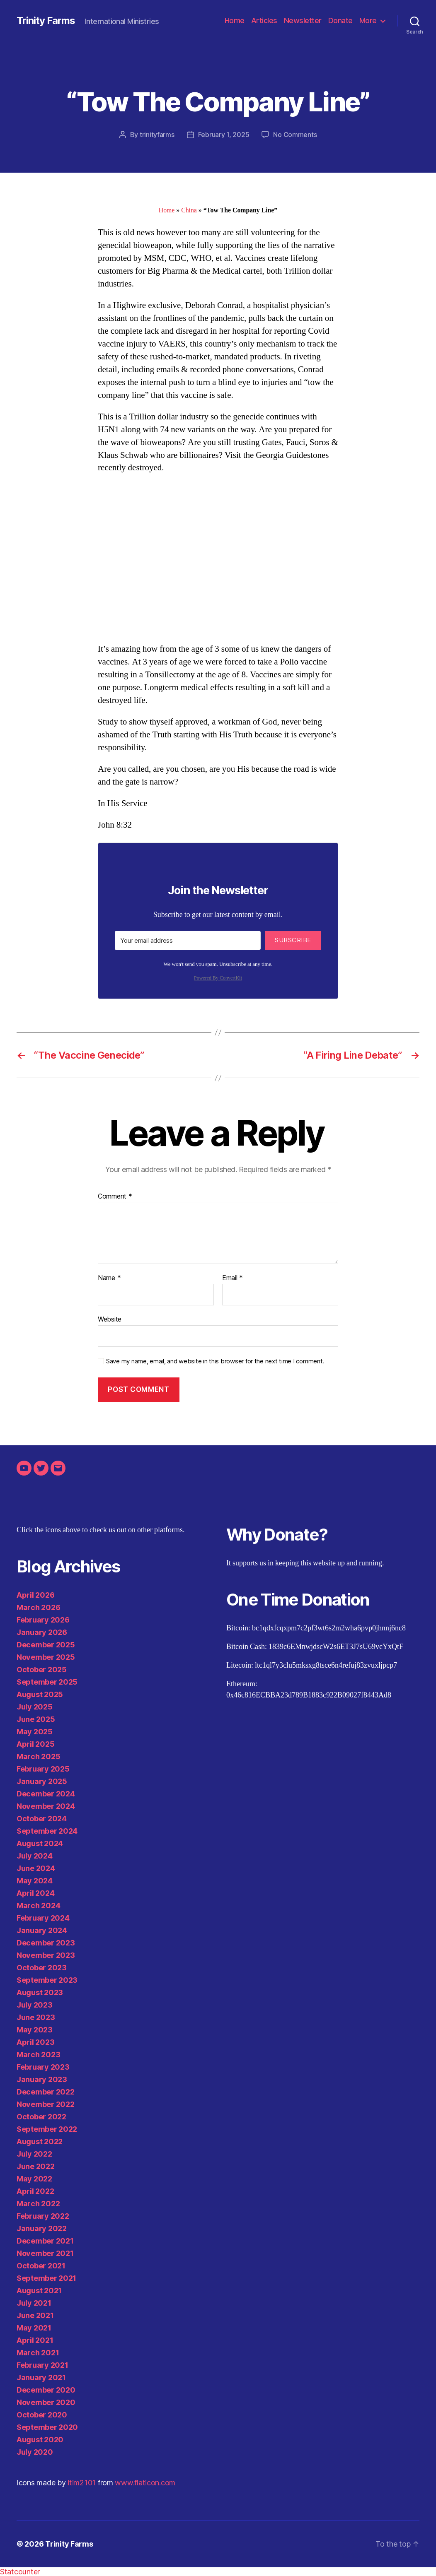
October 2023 (42, 1967)
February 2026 (43, 1619)
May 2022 (34, 2178)
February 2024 (43, 1918)
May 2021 (34, 2327)
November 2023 (46, 1955)
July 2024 (35, 1855)
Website (109, 1319)
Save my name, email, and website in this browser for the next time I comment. (215, 1361)
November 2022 (46, 2104)
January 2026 (42, 1632)
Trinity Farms (46, 21)
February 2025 (43, 1769)
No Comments (295, 134)
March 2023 (38, 2054)
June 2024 (36, 1868)
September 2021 (46, 2278)
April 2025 (35, 1744)
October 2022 (41, 2116)
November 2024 (46, 1806)
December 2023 (46, 1942)
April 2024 (35, 1893)
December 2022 (46, 2091)
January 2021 (41, 2377)
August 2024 (40, 1843)
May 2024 (35, 1880)
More (368, 20)
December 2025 (46, 1644)
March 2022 (38, 2203)
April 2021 (35, 2340)
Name (109, 1278)
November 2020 (46, 2402)
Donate (340, 20)
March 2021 (38, 2352)
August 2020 (40, 2439)
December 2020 (46, 2390)
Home (235, 20)
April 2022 (35, 2191)
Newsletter (303, 20)
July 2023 (35, 2005)
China (189, 210)
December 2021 (45, 2241)
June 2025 (36, 1719)
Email (232, 1278)
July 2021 (34, 2303)
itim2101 (82, 2482)
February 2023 (43, 2067)
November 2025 (46, 1657)
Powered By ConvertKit (218, 978)
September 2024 (47, 1831)
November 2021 (45, 2253)
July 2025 (35, 1706)
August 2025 (40, 1694)
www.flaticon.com (145, 2482)
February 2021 (42, 2365)
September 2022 (47, 2129)
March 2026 (38, 1607)
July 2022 (34, 2154)
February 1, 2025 (223, 134)
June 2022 (36, 2166)
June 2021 (35, 2315)
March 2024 (38, 1905)
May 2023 (35, 2029)
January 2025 (42, 1781)
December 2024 (46, 1793)
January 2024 (42, 1930)
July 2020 (35, 2452)
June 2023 (36, 2017)
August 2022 (40, 2141)
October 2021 (41, 2265)
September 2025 (47, 1682)
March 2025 (38, 1756)
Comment (115, 1196)
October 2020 (42, 2414)
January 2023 (42, 2079)
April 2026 (35, 1595)
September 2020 (47, 2427)
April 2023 (35, 2042)
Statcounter (20, 2571)
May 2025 (35, 1731)
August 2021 (39, 2290)
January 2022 (42, 2228)
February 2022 (43, 2216)
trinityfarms (157, 134)
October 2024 (42, 1818)
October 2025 (42, 1669)
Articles (264, 20)
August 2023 (40, 1992)
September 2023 (47, 1980)
